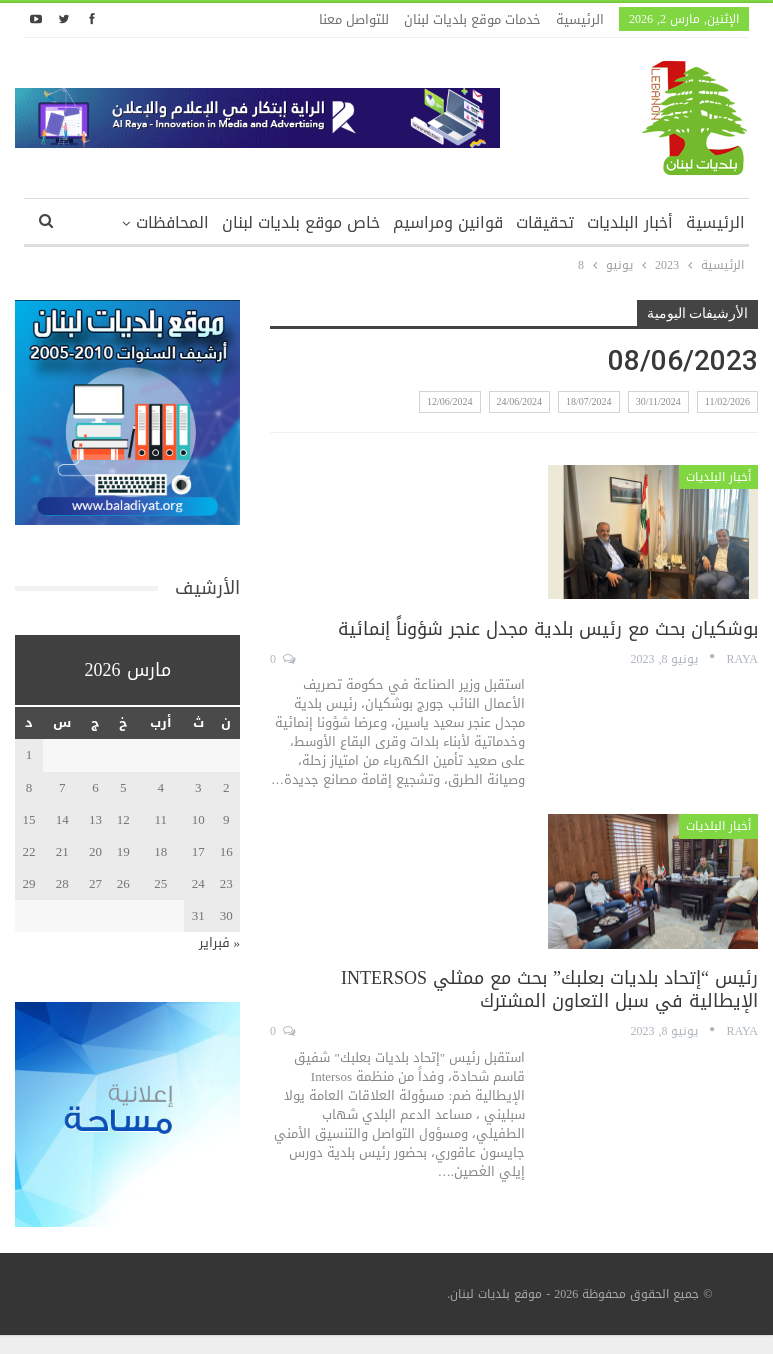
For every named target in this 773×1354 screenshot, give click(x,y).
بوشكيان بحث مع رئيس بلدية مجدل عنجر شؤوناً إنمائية (548, 629)
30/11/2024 (658, 401)
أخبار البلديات (630, 222)
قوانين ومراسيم (448, 222)
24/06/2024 (520, 401)
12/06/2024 (450, 401)
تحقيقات (545, 222)
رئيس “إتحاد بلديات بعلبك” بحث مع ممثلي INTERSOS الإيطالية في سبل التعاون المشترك (549, 989)
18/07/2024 (589, 401)
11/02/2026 (727, 401)
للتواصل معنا (354, 19)
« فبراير (220, 942)
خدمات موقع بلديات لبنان (472, 19)
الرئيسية (580, 19)
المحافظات (172, 222)
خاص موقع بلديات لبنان (301, 222)
